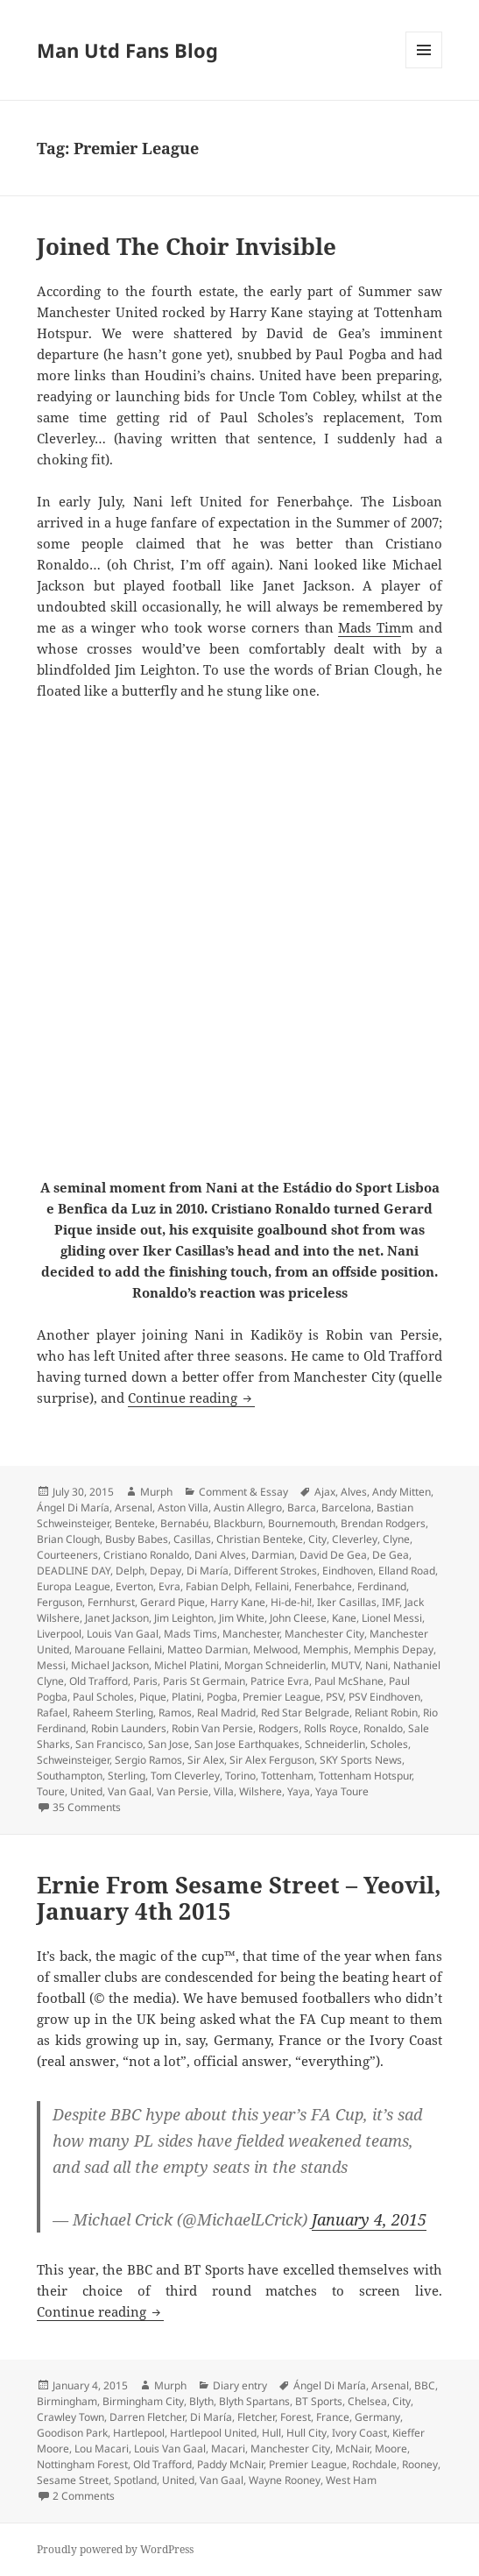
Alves (354, 1491)
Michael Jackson (110, 1665)
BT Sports (318, 2401)
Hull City (306, 2432)
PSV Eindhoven (384, 1696)
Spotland (135, 2480)
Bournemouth (301, 1523)
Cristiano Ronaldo (146, 1554)
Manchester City (324, 1633)
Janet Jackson (117, 1617)
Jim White (241, 1617)
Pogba (222, 1696)
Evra (169, 1586)
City (317, 1539)
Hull (271, 2432)
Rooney (420, 2464)
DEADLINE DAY (73, 1570)
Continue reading (191, 1397)
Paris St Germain (204, 1681)
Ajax (324, 1491)
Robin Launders (128, 1728)
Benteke (135, 1523)
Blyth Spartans (254, 2401)
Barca (301, 1507)
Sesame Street (73, 2480)
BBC (424, 2385)
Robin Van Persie (212, 1728)
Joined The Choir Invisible (186, 246)
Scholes (389, 1744)
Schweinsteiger (73, 1759)
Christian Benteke (259, 1539)
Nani (376, 1665)
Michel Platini (186, 1665)
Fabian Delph (218, 1586)
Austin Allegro (248, 1507)
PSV (334, 1696)
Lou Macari (101, 2448)
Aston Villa (183, 1507)
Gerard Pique (172, 1602)
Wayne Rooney (285, 2480)
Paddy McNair (230, 2464)
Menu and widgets (424, 67)
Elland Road (406, 1570)
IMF (390, 1602)
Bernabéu (184, 1523)
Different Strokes (275, 1570)
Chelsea (367, 2401)
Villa (224, 1791)
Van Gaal (129, 1791)
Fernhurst (111, 1602)
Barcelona (346, 1507)
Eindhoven (347, 1570)
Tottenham (287, 1775)
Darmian (272, 1554)
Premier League (282, 1696)
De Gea (390, 1554)
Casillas (192, 1539)
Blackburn (238, 1523)
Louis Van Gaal (122, 1633)
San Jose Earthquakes (246, 1744)
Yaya (298, 1791)
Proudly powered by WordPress (115, 2549)
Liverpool (59, 1633)
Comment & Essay (243, 1491)
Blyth (201, 2401)
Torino (240, 1775)
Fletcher (256, 2417)
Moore (391, 2448)
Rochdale (374, 2464)
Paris (145, 1681)
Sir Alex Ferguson (271, 1759)
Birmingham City (143, 2401)
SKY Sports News (361, 1759)
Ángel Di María (73, 1507)
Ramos (175, 1712)
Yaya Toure (342, 1791)
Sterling (126, 1775)
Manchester (250, 1633)
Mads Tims (190, 1633)
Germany (377, 2417)
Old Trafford (98, 1681)
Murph (156, 1491)
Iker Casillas (347, 1602)
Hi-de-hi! (291, 1602)
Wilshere (260, 1791)
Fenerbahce (323, 1586)
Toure (51, 1791)
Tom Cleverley (185, 1775)
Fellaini (272, 1586)
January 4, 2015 (369, 2219)
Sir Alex (205, 1759)
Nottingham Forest (82, 2464)
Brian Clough (68, 1539)
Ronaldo (383, 1728)
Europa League (73, 1586)
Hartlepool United (213, 2432)
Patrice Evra (279, 1681)
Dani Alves (220, 1554)
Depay (165, 1570)
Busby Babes (136, 1539)
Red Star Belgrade (305, 1712)
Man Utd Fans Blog (127, 50)
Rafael (52, 1712)
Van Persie (182, 1791)
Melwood (275, 1649)
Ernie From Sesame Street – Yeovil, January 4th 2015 (239, 1898)
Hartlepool (139, 2432)
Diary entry (240, 2385)
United (86, 1791)
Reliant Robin (386, 1712)
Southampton (69, 1775)
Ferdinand (381, 1586)
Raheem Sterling (113, 1712)
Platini (186, 1696)
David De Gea (333, 1554)
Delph (130, 1570)
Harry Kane (237, 1602)
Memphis (326, 1649)
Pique (152, 1696)
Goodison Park (72, 2432)
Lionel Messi (392, 1617)
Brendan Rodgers (383, 1523)
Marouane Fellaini (118, 1649)
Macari (228, 2448)
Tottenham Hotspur (365, 1775)
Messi (51, 1665)
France (332, 2417)
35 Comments (87, 1807)
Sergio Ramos (148, 1759)
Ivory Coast (359, 2432)
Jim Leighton (184, 1617)
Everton (134, 1586)
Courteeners (67, 1554)
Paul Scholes (103, 1696)
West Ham (351, 2480)
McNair (352, 2448)
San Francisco (109, 1744)
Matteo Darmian (207, 1649)
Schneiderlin (335, 1744)
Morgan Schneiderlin (275, 1665)
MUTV (345, 1665)
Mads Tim (369, 627)
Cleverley (354, 1539)
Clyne (396, 1539)
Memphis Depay (393, 1649)
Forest (295, 2417)
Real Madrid (226, 1712)
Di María (208, 1570)
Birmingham (67, 2401)
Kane (344, 1617)
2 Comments (84, 2495)
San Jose (168, 1744)
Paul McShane (349, 1681)
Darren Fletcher (147, 2417)
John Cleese (298, 1617)
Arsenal (133, 1507)
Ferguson (59, 1602)
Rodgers (278, 1728)
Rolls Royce (331, 1728)
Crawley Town (70, 2417)
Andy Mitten (401, 1491)
